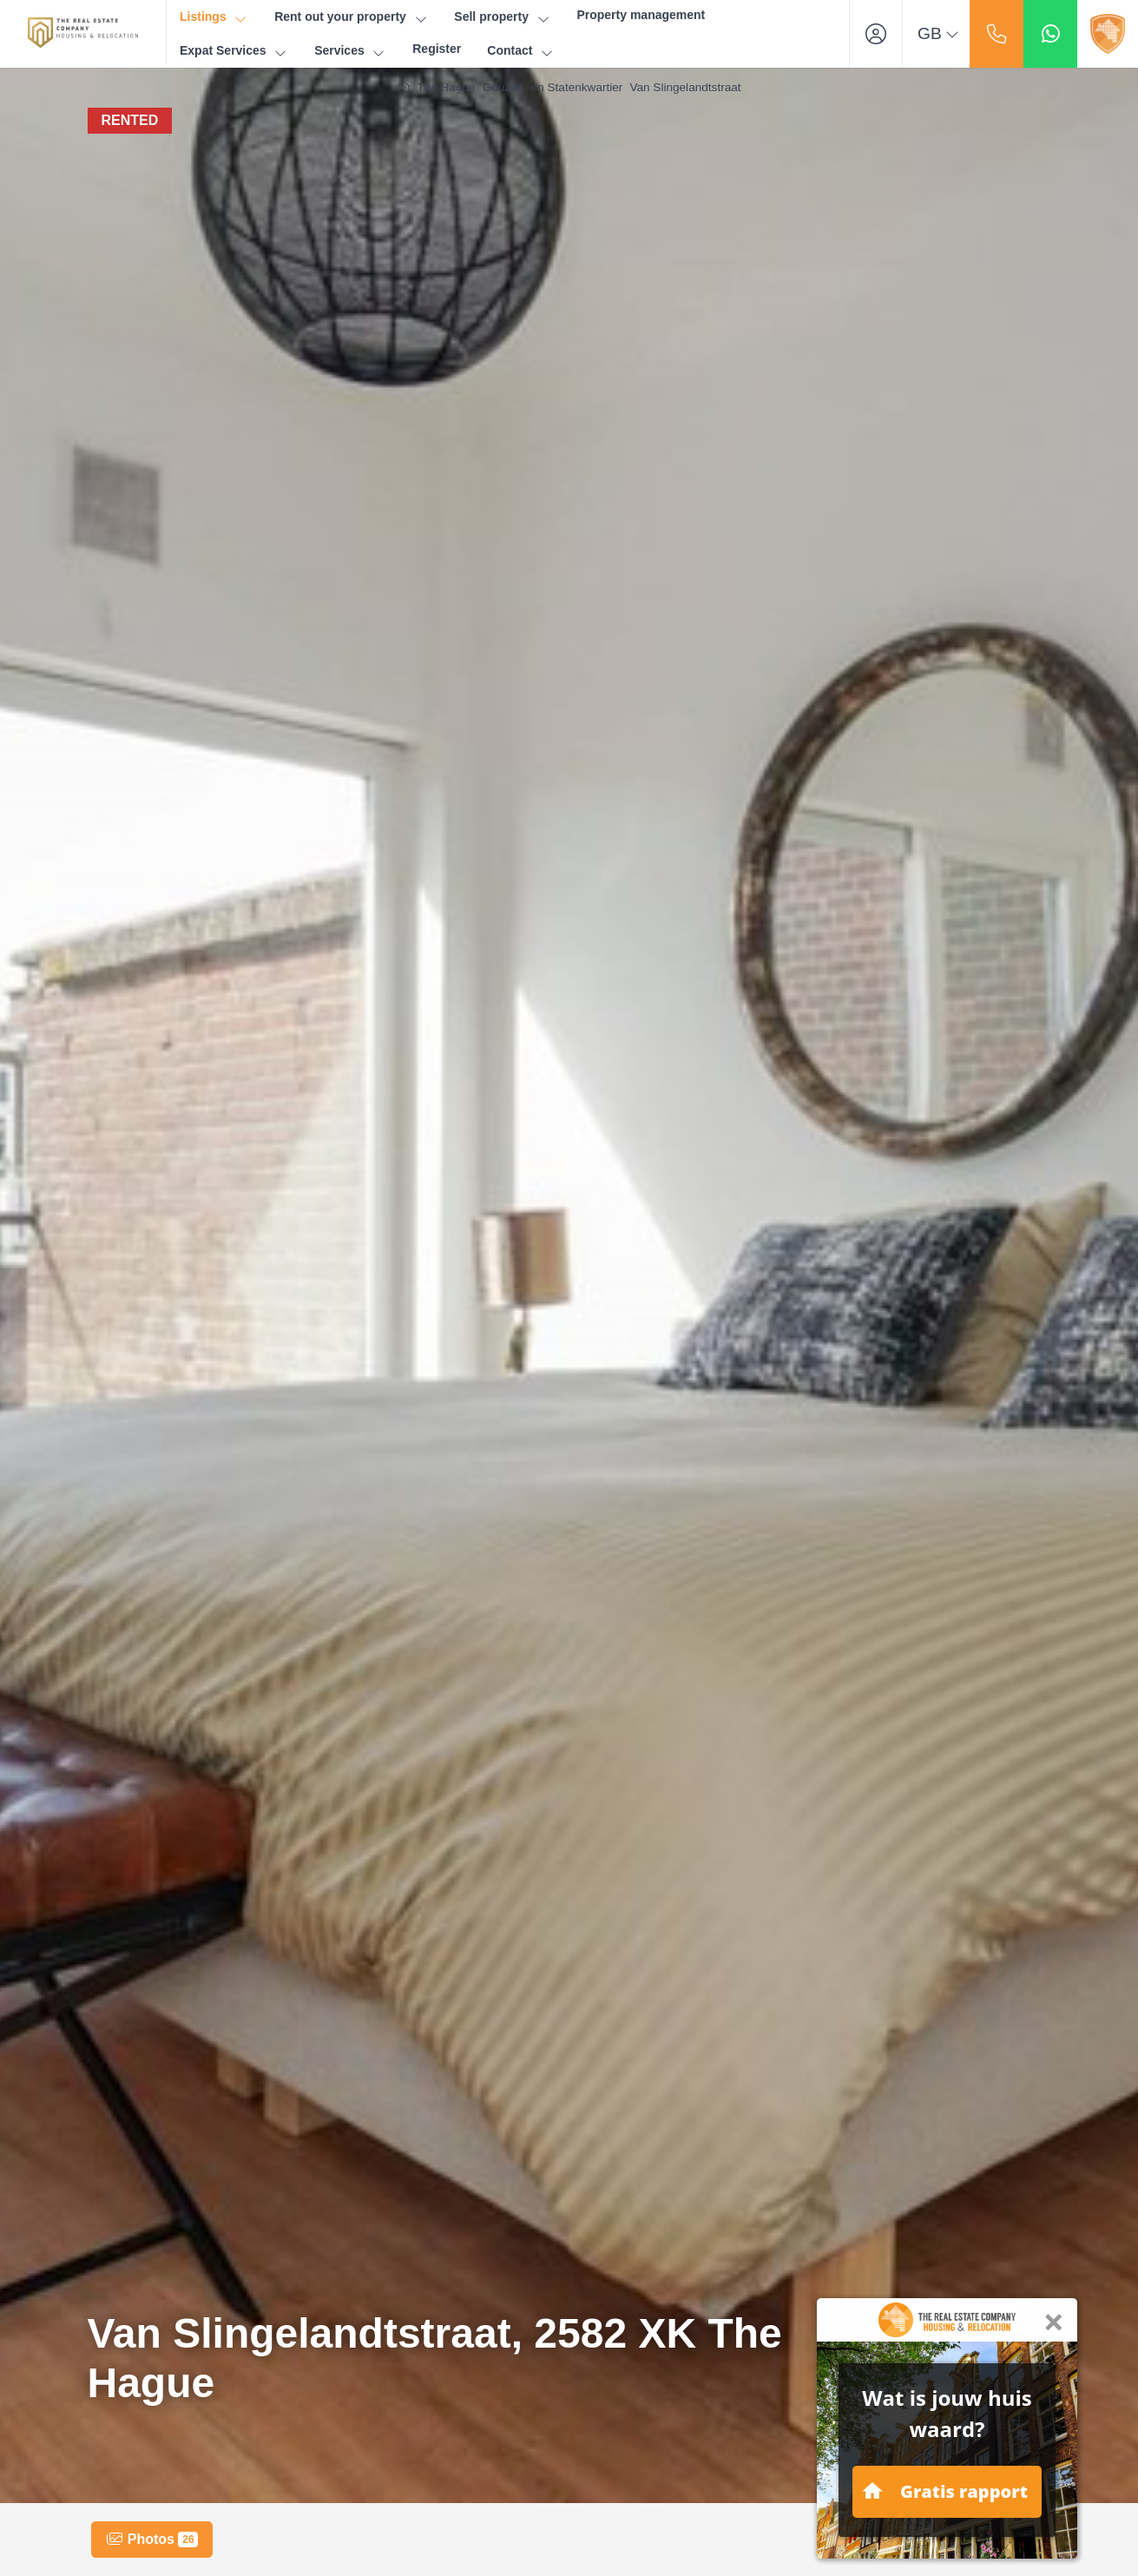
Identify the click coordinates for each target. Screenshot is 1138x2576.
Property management (640, 15)
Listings (214, 17)
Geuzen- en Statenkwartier (553, 87)
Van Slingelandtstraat (684, 87)
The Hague (446, 87)
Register (436, 49)
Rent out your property (351, 17)
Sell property (502, 17)
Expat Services (234, 51)
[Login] (876, 33)
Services (350, 51)
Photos (152, 2539)
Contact (521, 51)
